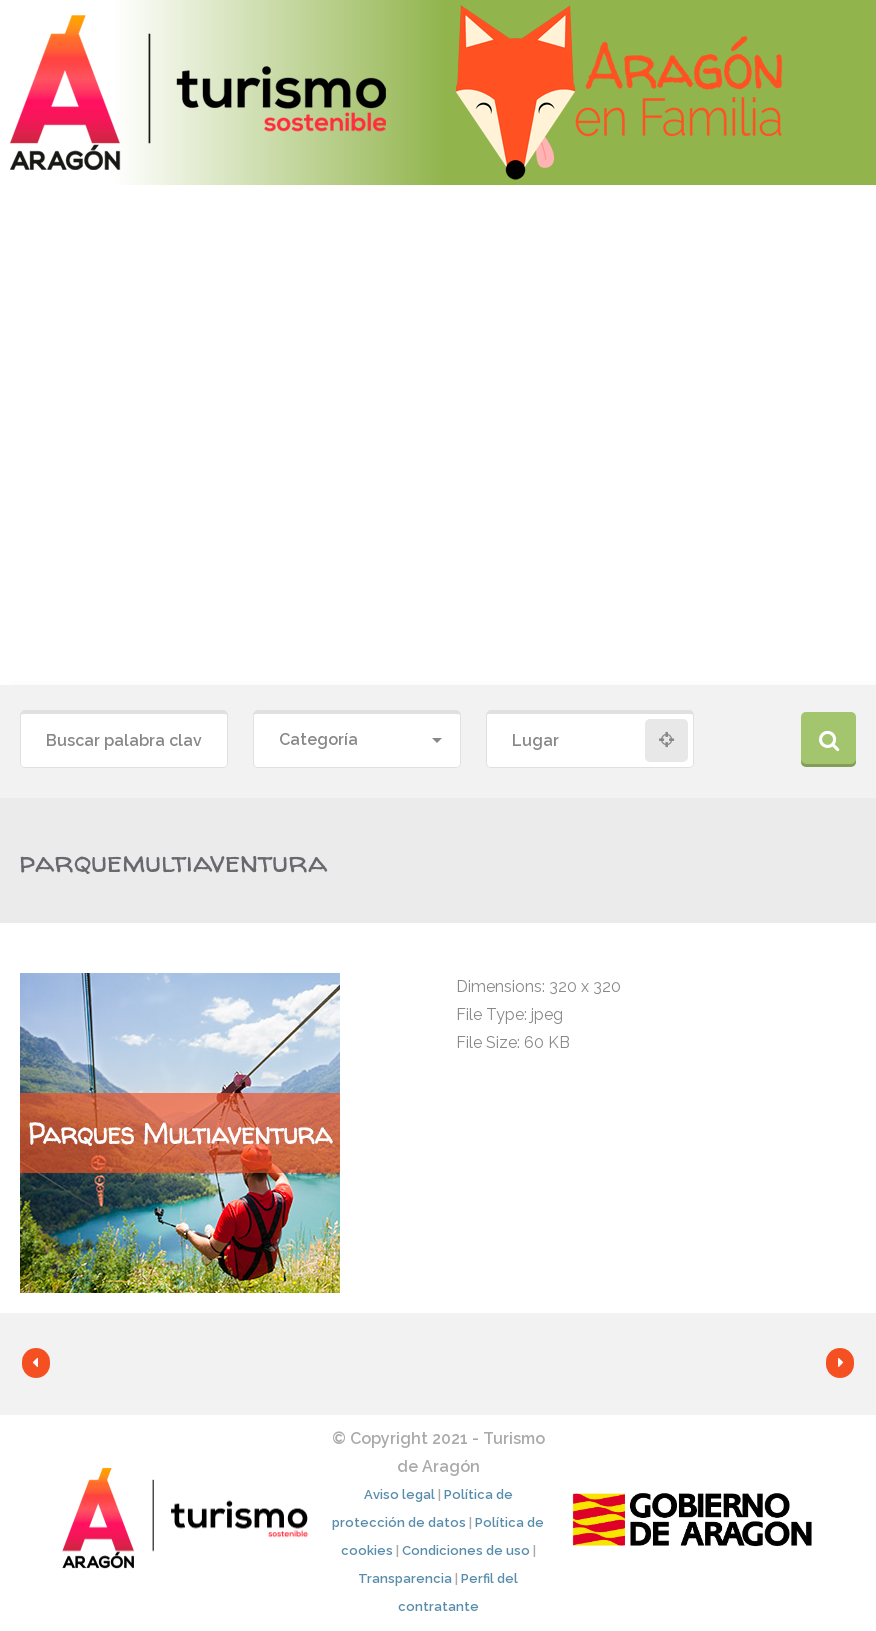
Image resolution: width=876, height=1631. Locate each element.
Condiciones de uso (466, 1550)
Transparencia (405, 1578)
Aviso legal (399, 1494)
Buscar (828, 739)
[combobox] (357, 740)
